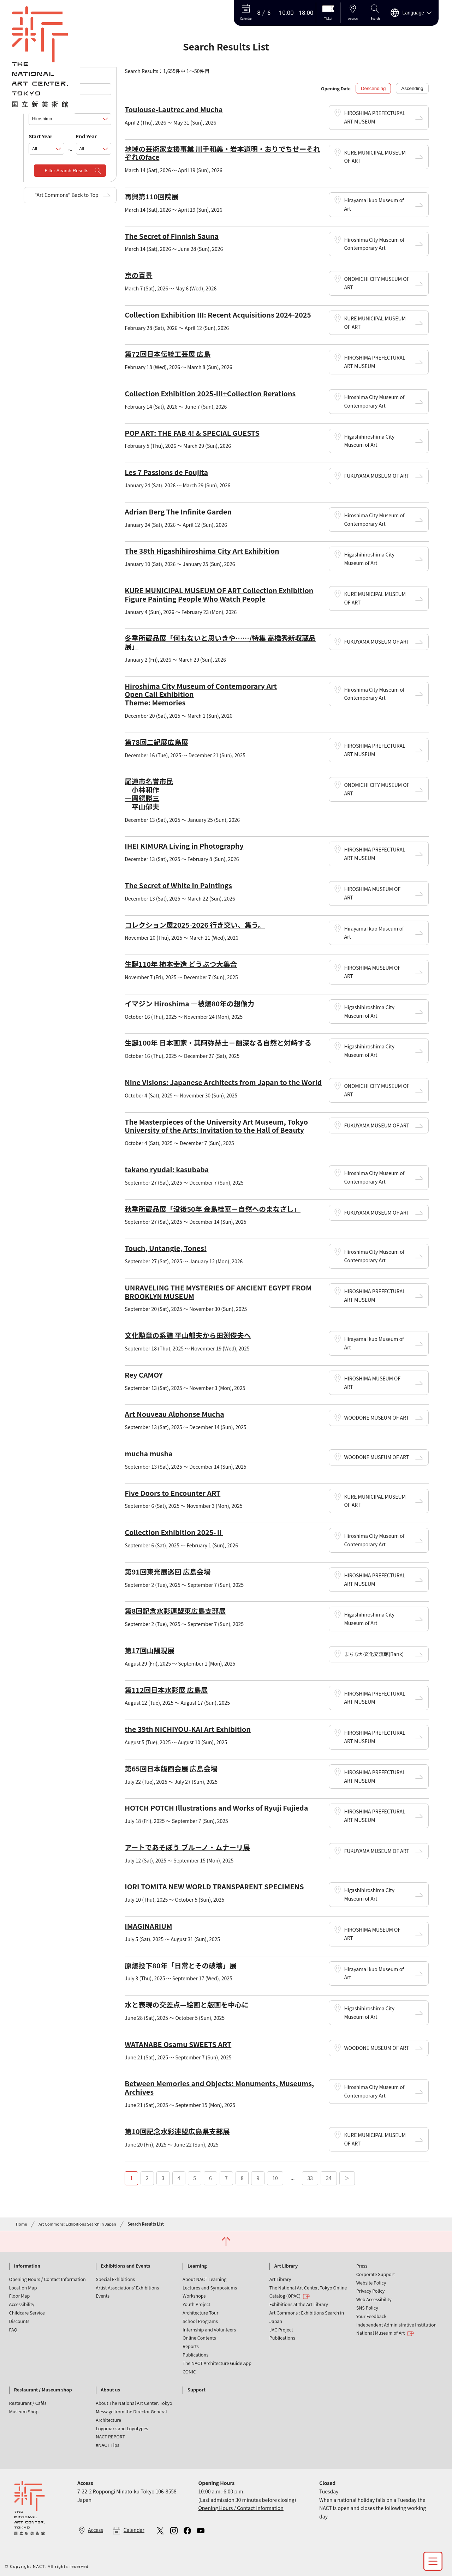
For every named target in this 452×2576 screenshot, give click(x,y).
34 (329, 2177)
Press (361, 2265)
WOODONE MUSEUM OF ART (376, 1417)
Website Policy (371, 2282)
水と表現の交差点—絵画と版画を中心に (187, 2004)
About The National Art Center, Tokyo (134, 2403)
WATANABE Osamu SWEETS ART (178, 2044)
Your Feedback (371, 2316)
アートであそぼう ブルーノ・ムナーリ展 (187, 1847)
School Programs (200, 2321)
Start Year (40, 136)
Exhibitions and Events (125, 2265)
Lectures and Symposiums (210, 2287)
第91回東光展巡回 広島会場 (167, 1571)
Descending (373, 88)
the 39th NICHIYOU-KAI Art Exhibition (188, 1729)
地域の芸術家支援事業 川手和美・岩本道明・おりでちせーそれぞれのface (222, 153)
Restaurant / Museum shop (43, 2389)
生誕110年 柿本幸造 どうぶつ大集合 (181, 964)
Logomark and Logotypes (122, 2428)
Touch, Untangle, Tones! (166, 1248)
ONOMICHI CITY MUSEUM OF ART (376, 283)
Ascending (412, 88)
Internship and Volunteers (209, 2329)
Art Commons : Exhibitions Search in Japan (306, 2316)
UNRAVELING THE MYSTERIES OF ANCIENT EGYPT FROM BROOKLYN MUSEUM (218, 1291)
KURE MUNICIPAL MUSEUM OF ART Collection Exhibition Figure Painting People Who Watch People (219, 594)
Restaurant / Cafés (28, 2403)
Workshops (194, 2295)
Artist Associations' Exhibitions (127, 2287)
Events (102, 2295)
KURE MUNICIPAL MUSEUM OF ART (375, 156)
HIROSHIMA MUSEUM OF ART (372, 893)
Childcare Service (27, 2312)
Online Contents (199, 2337)
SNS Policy (367, 2307)
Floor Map (19, 2295)
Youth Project (196, 2304)
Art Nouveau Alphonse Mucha (174, 1414)
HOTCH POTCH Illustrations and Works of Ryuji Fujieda (216, 1807)
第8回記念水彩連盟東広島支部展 (175, 1611)
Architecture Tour (200, 2312)
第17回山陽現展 (149, 1650)
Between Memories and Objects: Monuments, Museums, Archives (219, 2087)
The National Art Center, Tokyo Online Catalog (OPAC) (308, 2292)
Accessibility (22, 2304)
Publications (195, 2354)
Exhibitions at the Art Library (298, 2304)
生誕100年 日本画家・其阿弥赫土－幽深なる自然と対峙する (218, 1042)
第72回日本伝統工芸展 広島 (167, 354)
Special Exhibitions (115, 2279)
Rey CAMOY (144, 1375)
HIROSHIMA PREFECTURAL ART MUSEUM (374, 117)
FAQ (13, 2329)
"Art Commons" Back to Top (67, 194)
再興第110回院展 (151, 196)
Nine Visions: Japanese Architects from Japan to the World (223, 1082)
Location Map (23, 2287)
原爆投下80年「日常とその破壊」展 (180, 1965)
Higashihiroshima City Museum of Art (369, 441)
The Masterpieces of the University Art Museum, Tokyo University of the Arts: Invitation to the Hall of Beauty (216, 1126)
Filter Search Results (66, 170)
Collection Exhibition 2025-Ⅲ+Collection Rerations (210, 393)
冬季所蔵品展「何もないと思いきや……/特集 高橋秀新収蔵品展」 (220, 642)
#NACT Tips (107, 2445)
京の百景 (138, 275)
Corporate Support (375, 2274)
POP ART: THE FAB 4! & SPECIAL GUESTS (192, 433)
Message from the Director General (131, 2411)
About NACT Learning (204, 2279)
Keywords (41, 76)
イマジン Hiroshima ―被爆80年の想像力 (189, 1003)
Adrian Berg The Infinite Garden (178, 511)
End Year (86, 136)
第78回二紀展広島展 (156, 742)
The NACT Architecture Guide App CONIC (217, 2367)
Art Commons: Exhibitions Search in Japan (77, 2224)
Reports (191, 2346)
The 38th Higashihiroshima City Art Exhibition (202, 551)
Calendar (134, 2529)
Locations (40, 106)
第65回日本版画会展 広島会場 (171, 1768)
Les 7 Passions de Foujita (166, 472)
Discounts (19, 2321)
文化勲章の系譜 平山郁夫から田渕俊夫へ (188, 1335)
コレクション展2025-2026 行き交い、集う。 (195, 925)
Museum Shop (23, 2411)
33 (310, 2177)
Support (197, 2389)
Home (21, 2224)
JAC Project (281, 2329)
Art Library (286, 2265)
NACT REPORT (110, 2436)
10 (275, 2177)
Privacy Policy (370, 2290)
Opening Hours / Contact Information (47, 2279)
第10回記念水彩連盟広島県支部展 (177, 2131)
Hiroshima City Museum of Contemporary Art (374, 244)
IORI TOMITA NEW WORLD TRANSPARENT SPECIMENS (214, 1886)
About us (110, 2389)
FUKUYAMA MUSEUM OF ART (376, 475)
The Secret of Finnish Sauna (172, 236)
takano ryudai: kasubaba (167, 1169)
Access (95, 2529)
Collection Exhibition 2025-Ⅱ (174, 1532)
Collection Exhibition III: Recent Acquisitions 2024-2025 (218, 314)
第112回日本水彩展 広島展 (166, 1690)
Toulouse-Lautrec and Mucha (173, 109)
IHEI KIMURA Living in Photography (184, 846)
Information (27, 2265)
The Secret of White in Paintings (178, 885)
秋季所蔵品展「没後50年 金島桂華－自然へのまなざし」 (213, 1209)
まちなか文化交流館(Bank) (374, 1653)
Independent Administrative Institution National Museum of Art (396, 2329)
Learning (197, 2265)
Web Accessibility (374, 2299)
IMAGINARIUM (148, 1926)
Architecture (108, 2419)
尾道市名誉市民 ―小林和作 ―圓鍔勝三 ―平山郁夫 (149, 793)
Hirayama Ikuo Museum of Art (374, 204)
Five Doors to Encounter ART (172, 1493)
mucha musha (148, 1453)
